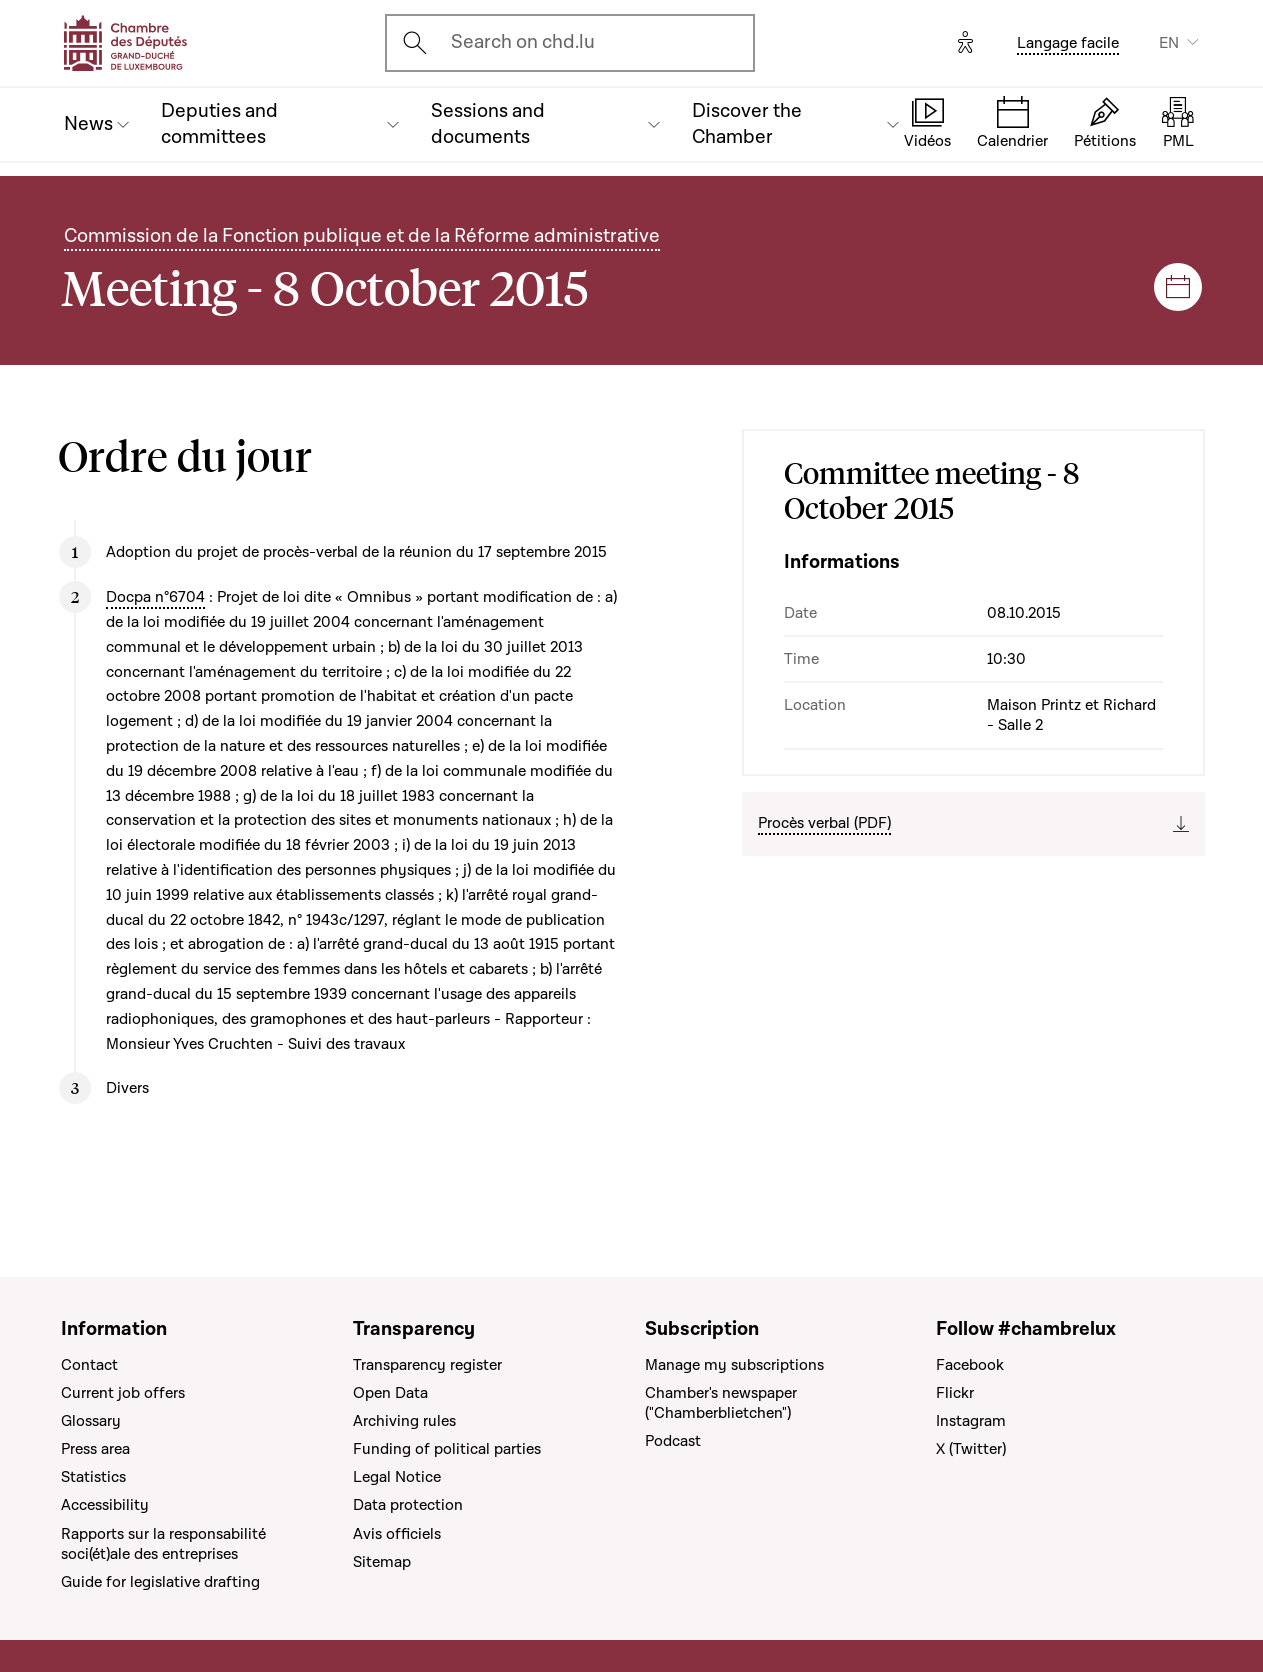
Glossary (91, 1421)
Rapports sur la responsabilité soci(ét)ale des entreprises (163, 1544)
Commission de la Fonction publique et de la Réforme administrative (362, 236)
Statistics (93, 1477)
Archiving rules (404, 1421)
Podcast (673, 1441)
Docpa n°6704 (155, 597)
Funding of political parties (447, 1449)
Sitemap (382, 1562)
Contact (89, 1365)
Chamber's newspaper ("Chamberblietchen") (721, 1403)
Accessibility (105, 1505)
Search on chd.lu (523, 42)
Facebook (970, 1365)
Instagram (971, 1421)
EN (1169, 43)
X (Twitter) (971, 1449)
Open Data (390, 1393)
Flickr (955, 1393)
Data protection (408, 1505)
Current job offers (123, 1393)
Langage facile (1068, 43)
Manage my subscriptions (734, 1365)
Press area (95, 1449)
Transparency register (427, 1365)
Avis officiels (397, 1534)
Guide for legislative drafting (160, 1582)
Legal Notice (397, 1477)
